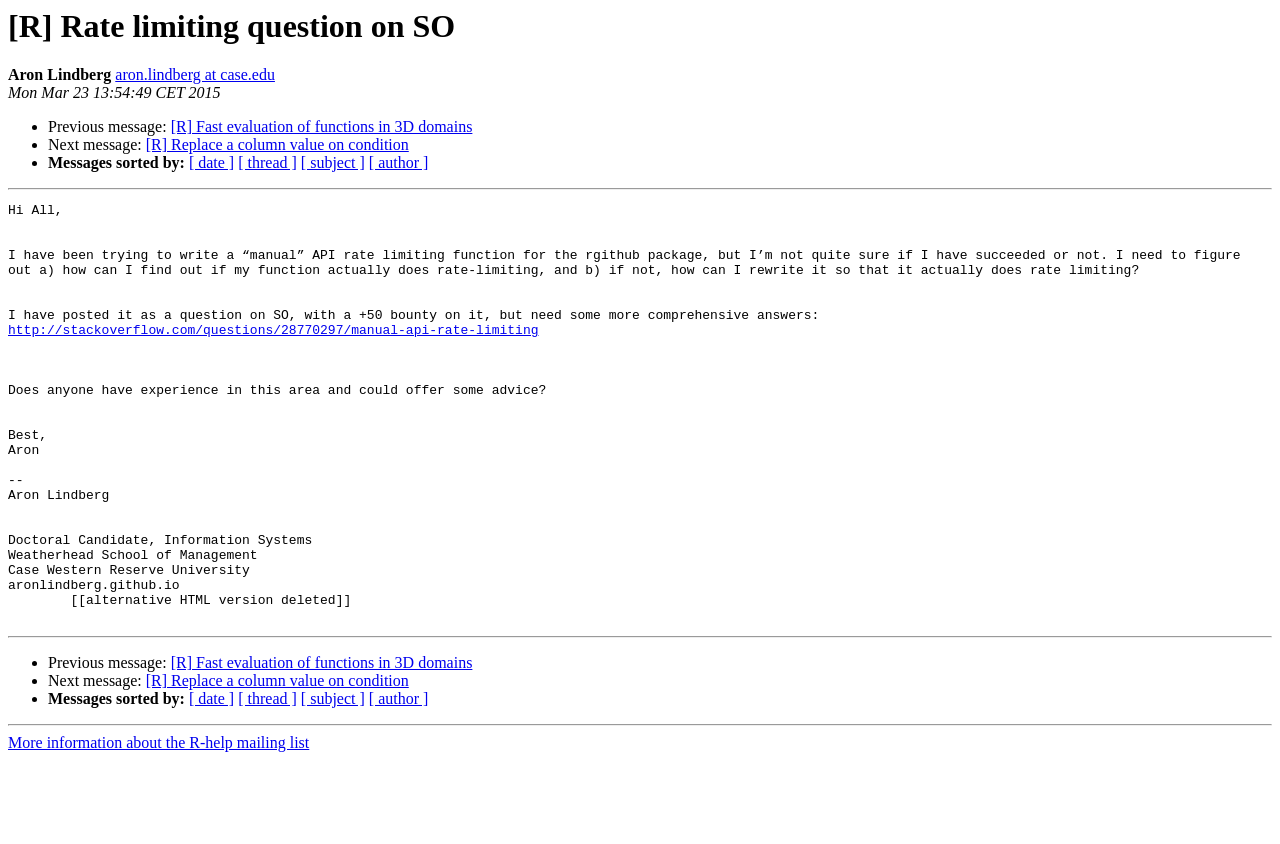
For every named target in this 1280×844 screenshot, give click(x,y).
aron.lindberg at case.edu (195, 74)
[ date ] (211, 162)
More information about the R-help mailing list (158, 826)
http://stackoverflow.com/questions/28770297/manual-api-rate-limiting (273, 356)
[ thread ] (267, 162)
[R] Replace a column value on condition (277, 144)
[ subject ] (333, 162)
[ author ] (399, 162)
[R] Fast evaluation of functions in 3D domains (322, 126)
